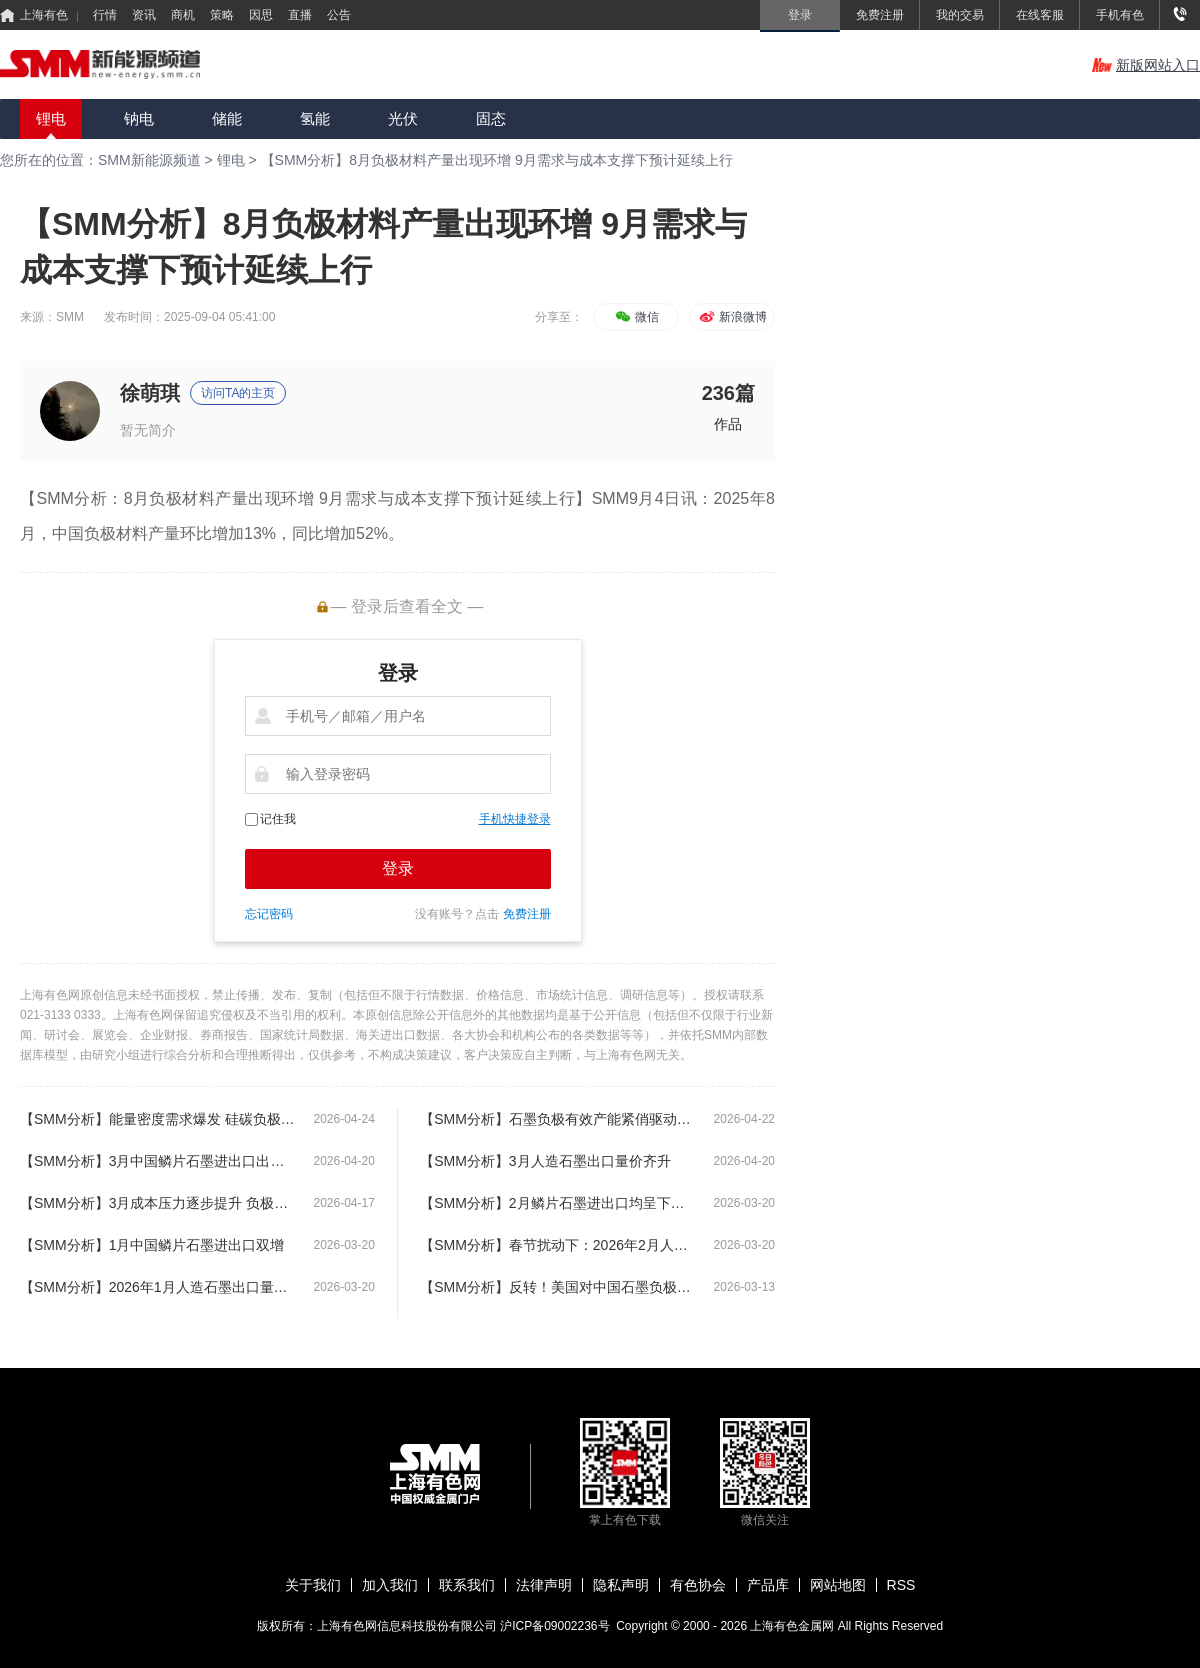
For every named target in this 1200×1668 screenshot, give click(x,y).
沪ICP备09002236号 (554, 1626)
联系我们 (467, 1585)
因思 (261, 15)
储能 (227, 118)
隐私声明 (621, 1585)
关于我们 (313, 1585)
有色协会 (698, 1585)
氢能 (315, 118)
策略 (222, 15)
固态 (491, 118)
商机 (183, 15)
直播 (300, 15)
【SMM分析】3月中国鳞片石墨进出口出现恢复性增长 (157, 1161)
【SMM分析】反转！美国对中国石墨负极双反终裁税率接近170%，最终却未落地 (557, 1287)
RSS (901, 1585)
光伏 (403, 118)
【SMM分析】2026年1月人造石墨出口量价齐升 (157, 1287)
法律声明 (544, 1585)
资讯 (144, 15)
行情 (105, 15)
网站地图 (838, 1585)
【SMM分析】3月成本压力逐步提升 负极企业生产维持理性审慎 (157, 1203)
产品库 (768, 1585)
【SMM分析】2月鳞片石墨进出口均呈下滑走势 (557, 1203)
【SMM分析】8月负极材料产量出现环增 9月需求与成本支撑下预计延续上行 (497, 160)
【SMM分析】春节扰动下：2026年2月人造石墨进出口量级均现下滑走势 (557, 1245)
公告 (339, 15)
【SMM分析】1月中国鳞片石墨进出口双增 (152, 1245)
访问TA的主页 (238, 393)
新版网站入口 (1146, 65)
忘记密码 (269, 914)
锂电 (51, 118)
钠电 (139, 118)
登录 (398, 868)
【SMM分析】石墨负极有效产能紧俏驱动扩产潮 (557, 1119)
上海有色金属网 (793, 1626)
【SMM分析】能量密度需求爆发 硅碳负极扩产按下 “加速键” (157, 1119)
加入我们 (390, 1585)
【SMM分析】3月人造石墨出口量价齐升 (545, 1161)
